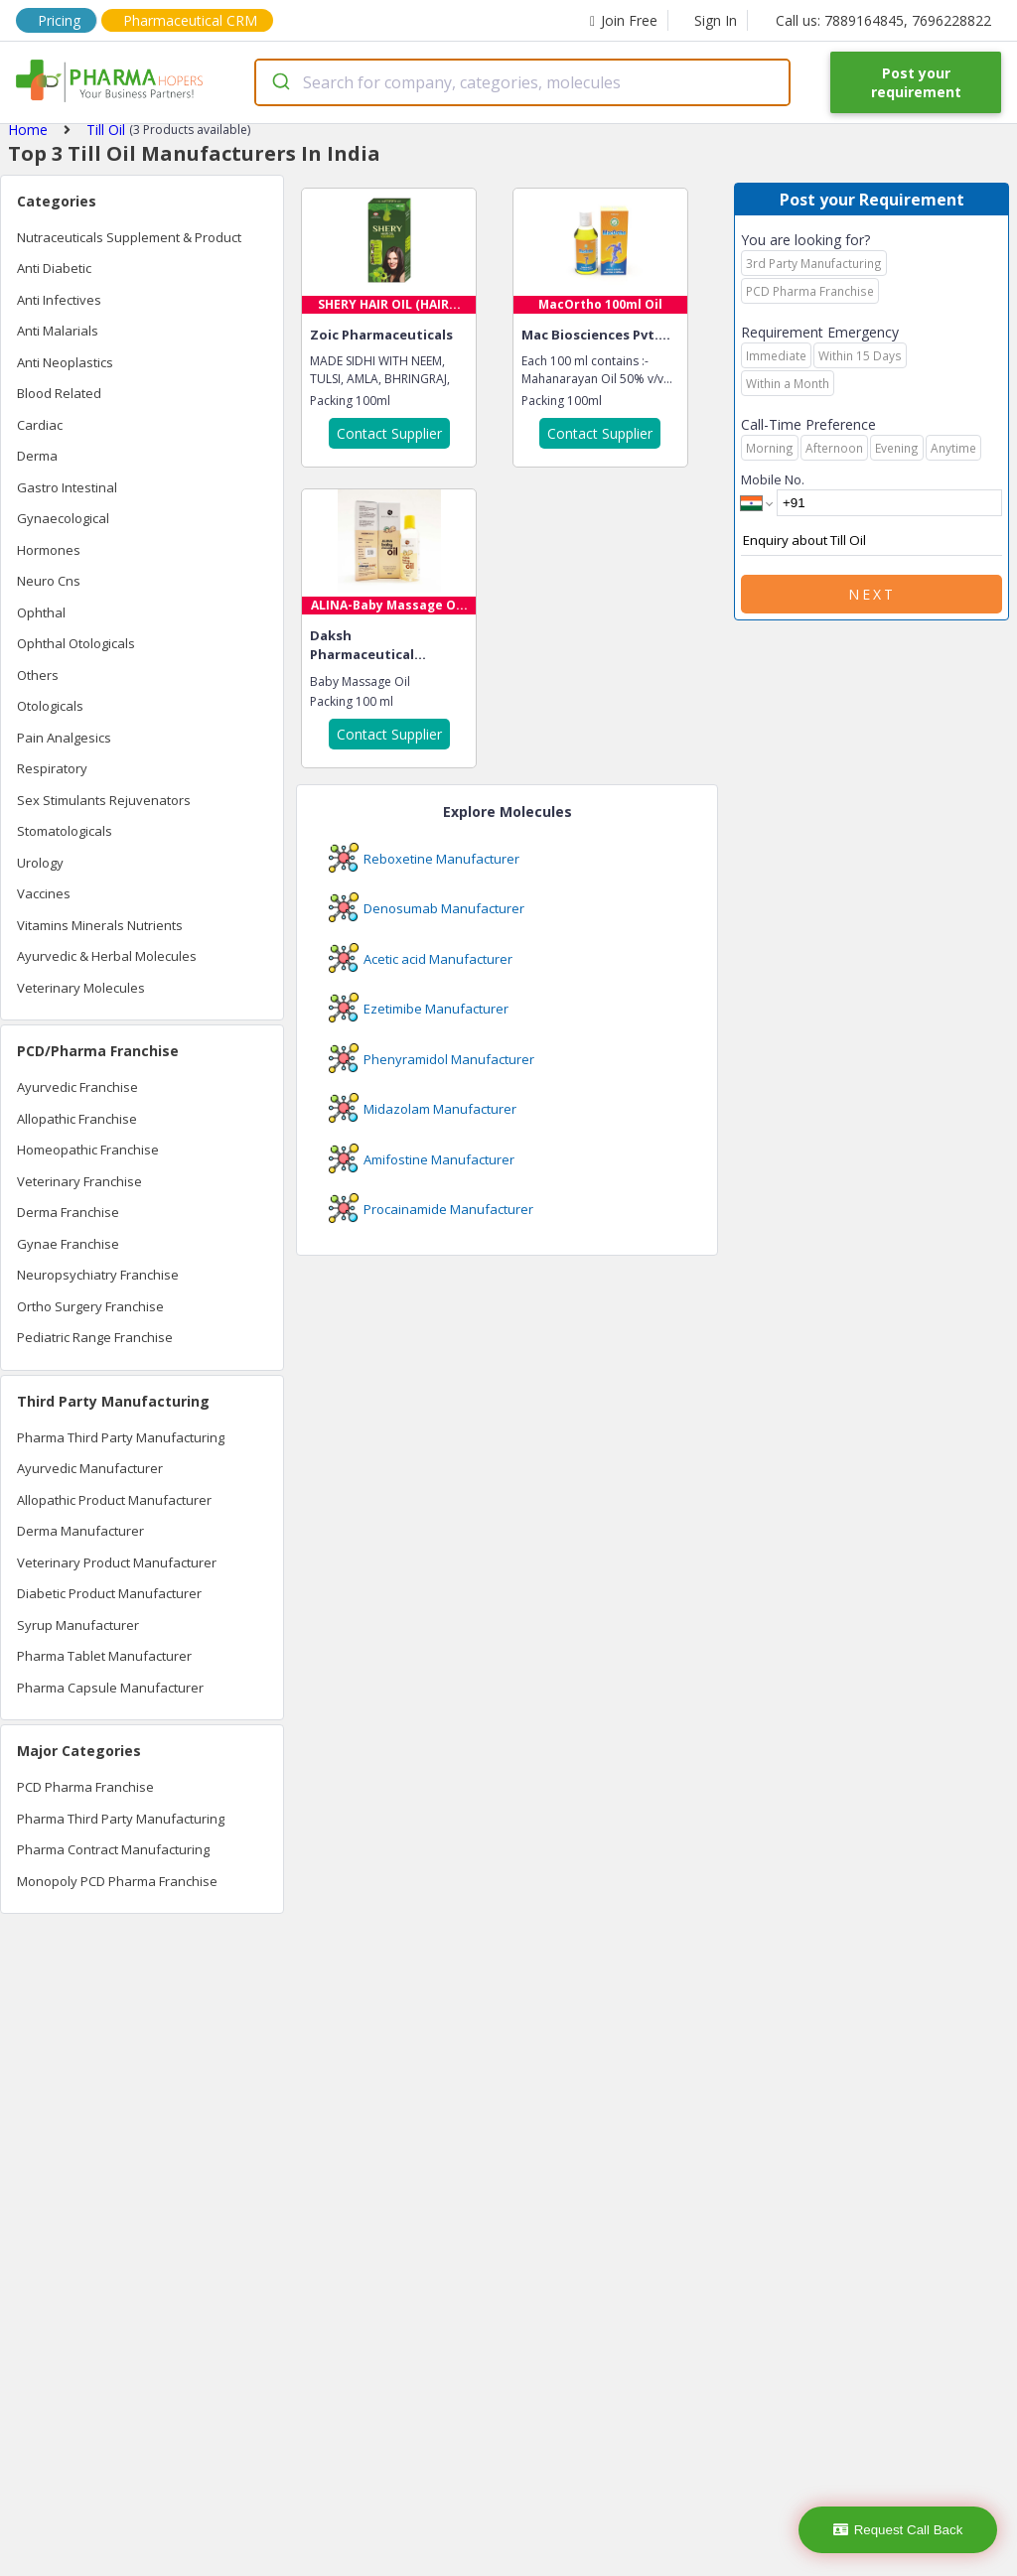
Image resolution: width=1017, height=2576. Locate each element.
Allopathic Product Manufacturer (114, 1500)
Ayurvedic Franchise (77, 1087)
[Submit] (279, 82)
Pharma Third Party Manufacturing (120, 1437)
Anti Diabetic (54, 268)
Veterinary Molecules (81, 988)
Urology (40, 863)
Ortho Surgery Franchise (90, 1306)
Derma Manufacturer (80, 1531)
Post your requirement (916, 82)
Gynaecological (63, 518)
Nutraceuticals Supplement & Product (129, 237)
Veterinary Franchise (79, 1181)
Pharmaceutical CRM (190, 20)
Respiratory (52, 768)
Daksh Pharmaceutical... (368, 645)
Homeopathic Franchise (88, 1149)
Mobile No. (772, 479)
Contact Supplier (389, 433)
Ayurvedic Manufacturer (90, 1468)
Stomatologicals (64, 831)
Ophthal (41, 612)
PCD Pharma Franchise (85, 1787)
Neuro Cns (48, 581)
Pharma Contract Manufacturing (113, 1849)
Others (38, 675)
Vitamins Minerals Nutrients (100, 925)
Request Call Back (898, 2529)
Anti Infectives (59, 300)
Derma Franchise (68, 1212)
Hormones (48, 550)
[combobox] (523, 82)
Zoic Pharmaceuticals (381, 334)
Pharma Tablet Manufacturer (104, 1656)
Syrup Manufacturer (78, 1625)
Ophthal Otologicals (76, 643)
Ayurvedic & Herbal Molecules (107, 956)
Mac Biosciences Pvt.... (595, 334)
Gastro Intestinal (67, 487)
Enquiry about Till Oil (871, 541)
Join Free (623, 20)
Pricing (59, 20)
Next (872, 594)
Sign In (715, 20)
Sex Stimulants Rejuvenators (104, 800)
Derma (37, 456)
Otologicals (50, 706)
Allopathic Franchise (77, 1119)
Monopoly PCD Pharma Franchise (117, 1881)
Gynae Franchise (68, 1244)
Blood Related (59, 393)
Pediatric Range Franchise (95, 1337)
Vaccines (44, 893)
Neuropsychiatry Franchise (98, 1275)
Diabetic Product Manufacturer (109, 1593)
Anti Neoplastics (65, 362)
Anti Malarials (57, 330)
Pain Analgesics (64, 737)
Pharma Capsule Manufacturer (110, 1687)
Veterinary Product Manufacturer (117, 1562)
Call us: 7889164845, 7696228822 (883, 20)
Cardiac (40, 425)
